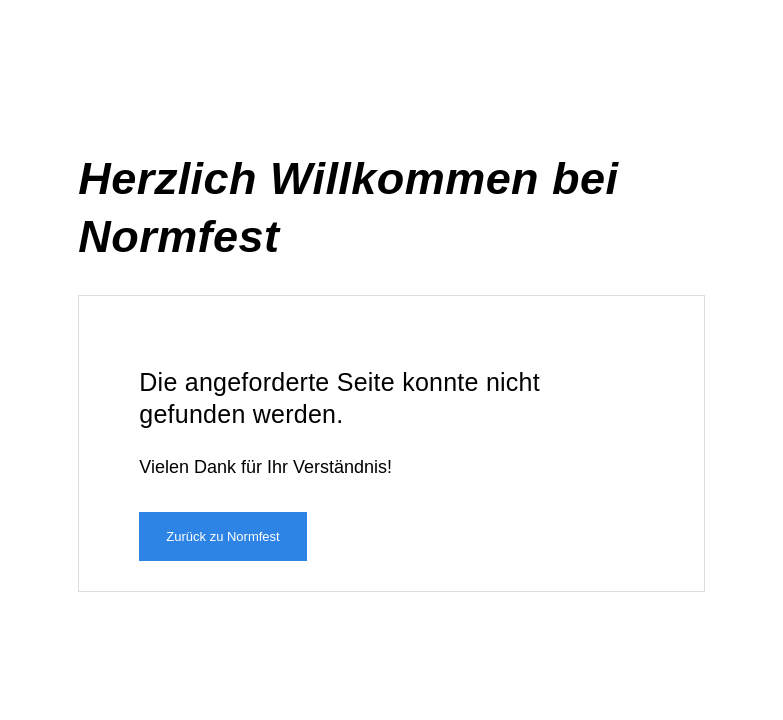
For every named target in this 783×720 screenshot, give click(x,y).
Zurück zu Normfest (222, 536)
